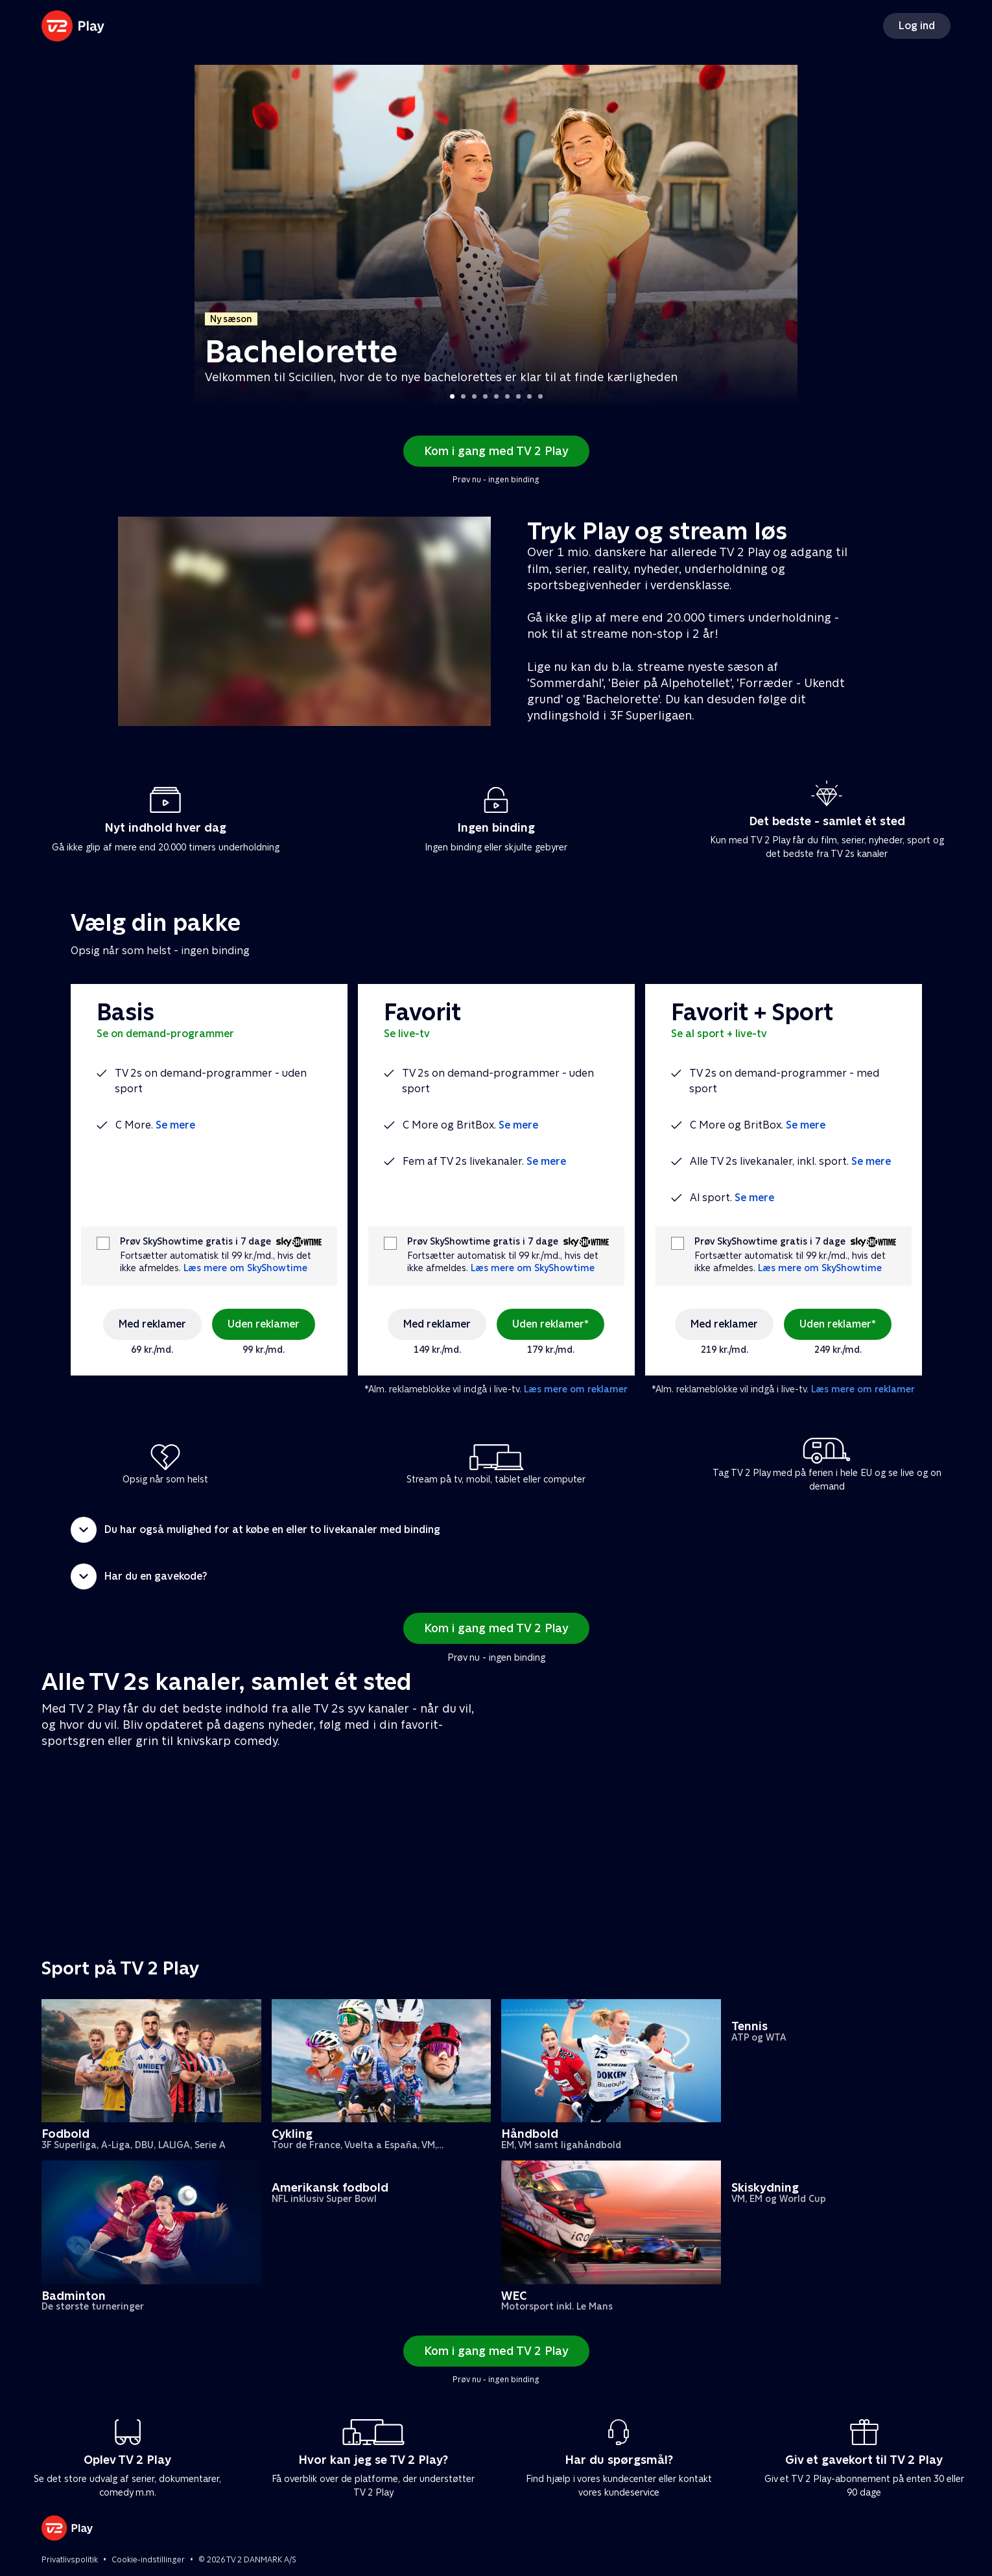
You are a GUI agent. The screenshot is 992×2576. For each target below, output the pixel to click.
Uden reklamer (264, 1324)
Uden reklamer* (550, 1324)
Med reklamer (152, 1324)
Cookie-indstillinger (148, 2559)
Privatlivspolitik (69, 2559)
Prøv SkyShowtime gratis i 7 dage (195, 1242)
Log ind (917, 25)
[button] (496, 1529)
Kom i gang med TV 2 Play (496, 451)
